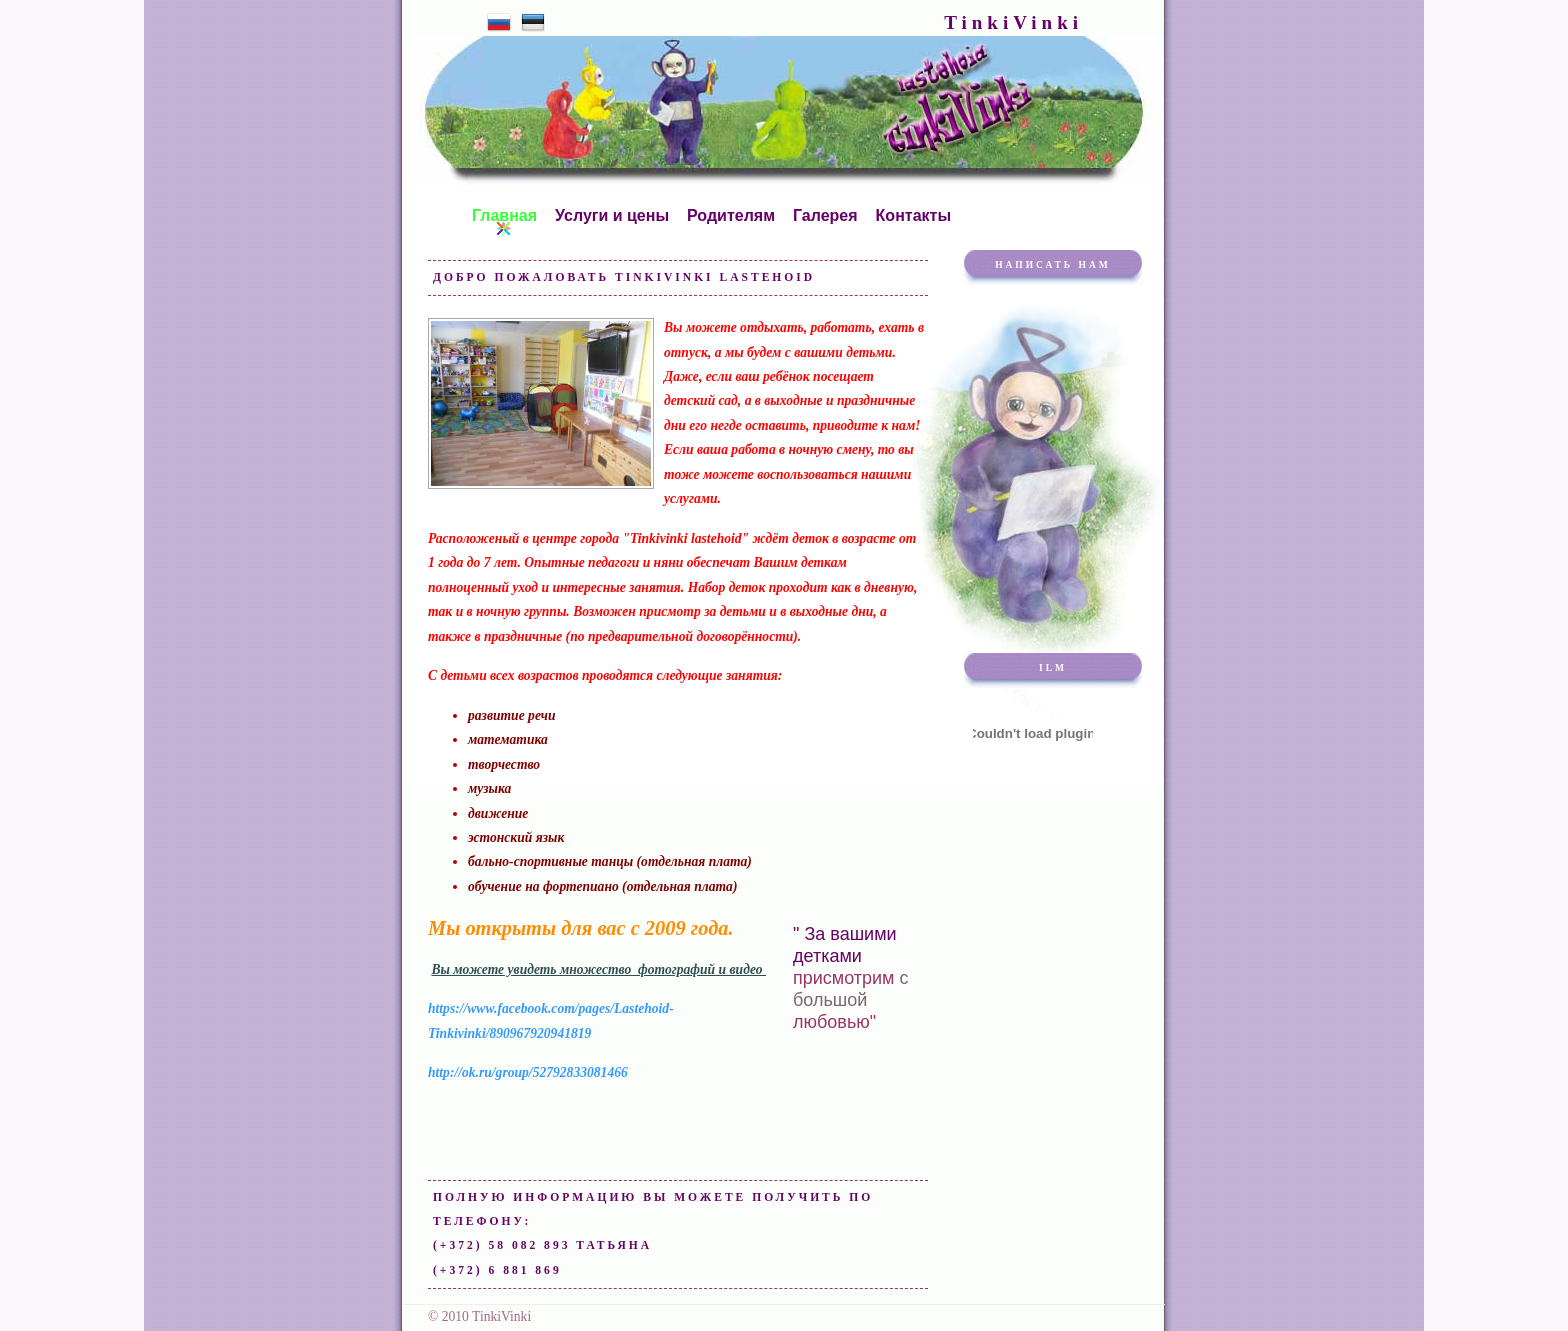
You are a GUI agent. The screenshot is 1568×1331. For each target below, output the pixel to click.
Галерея (825, 217)
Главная (504, 217)
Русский (499, 22)
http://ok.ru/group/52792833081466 (528, 1072)
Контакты (913, 217)
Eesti (533, 22)
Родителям (731, 217)
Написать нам (1053, 265)
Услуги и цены (612, 217)
